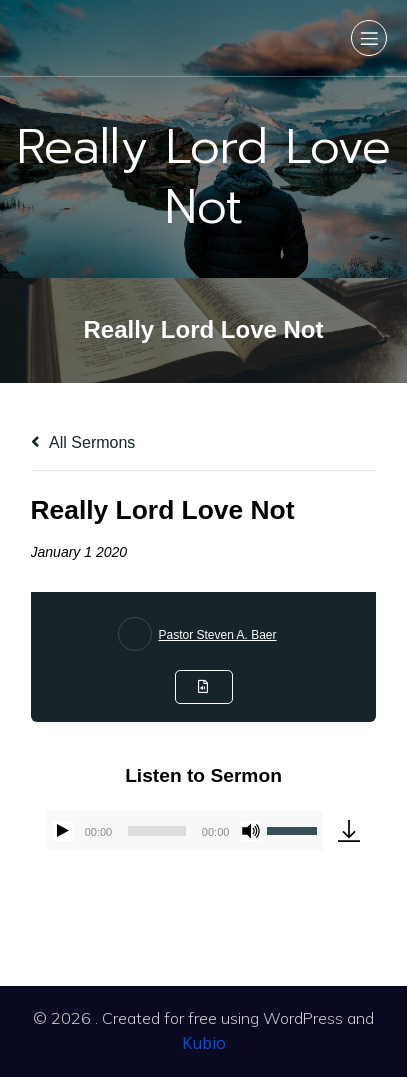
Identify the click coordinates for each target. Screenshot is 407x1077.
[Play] (63, 831)
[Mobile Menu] (369, 38)
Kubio (204, 1043)
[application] (185, 831)
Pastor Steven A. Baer (217, 635)
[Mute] (251, 831)
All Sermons (83, 442)
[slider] (157, 831)
